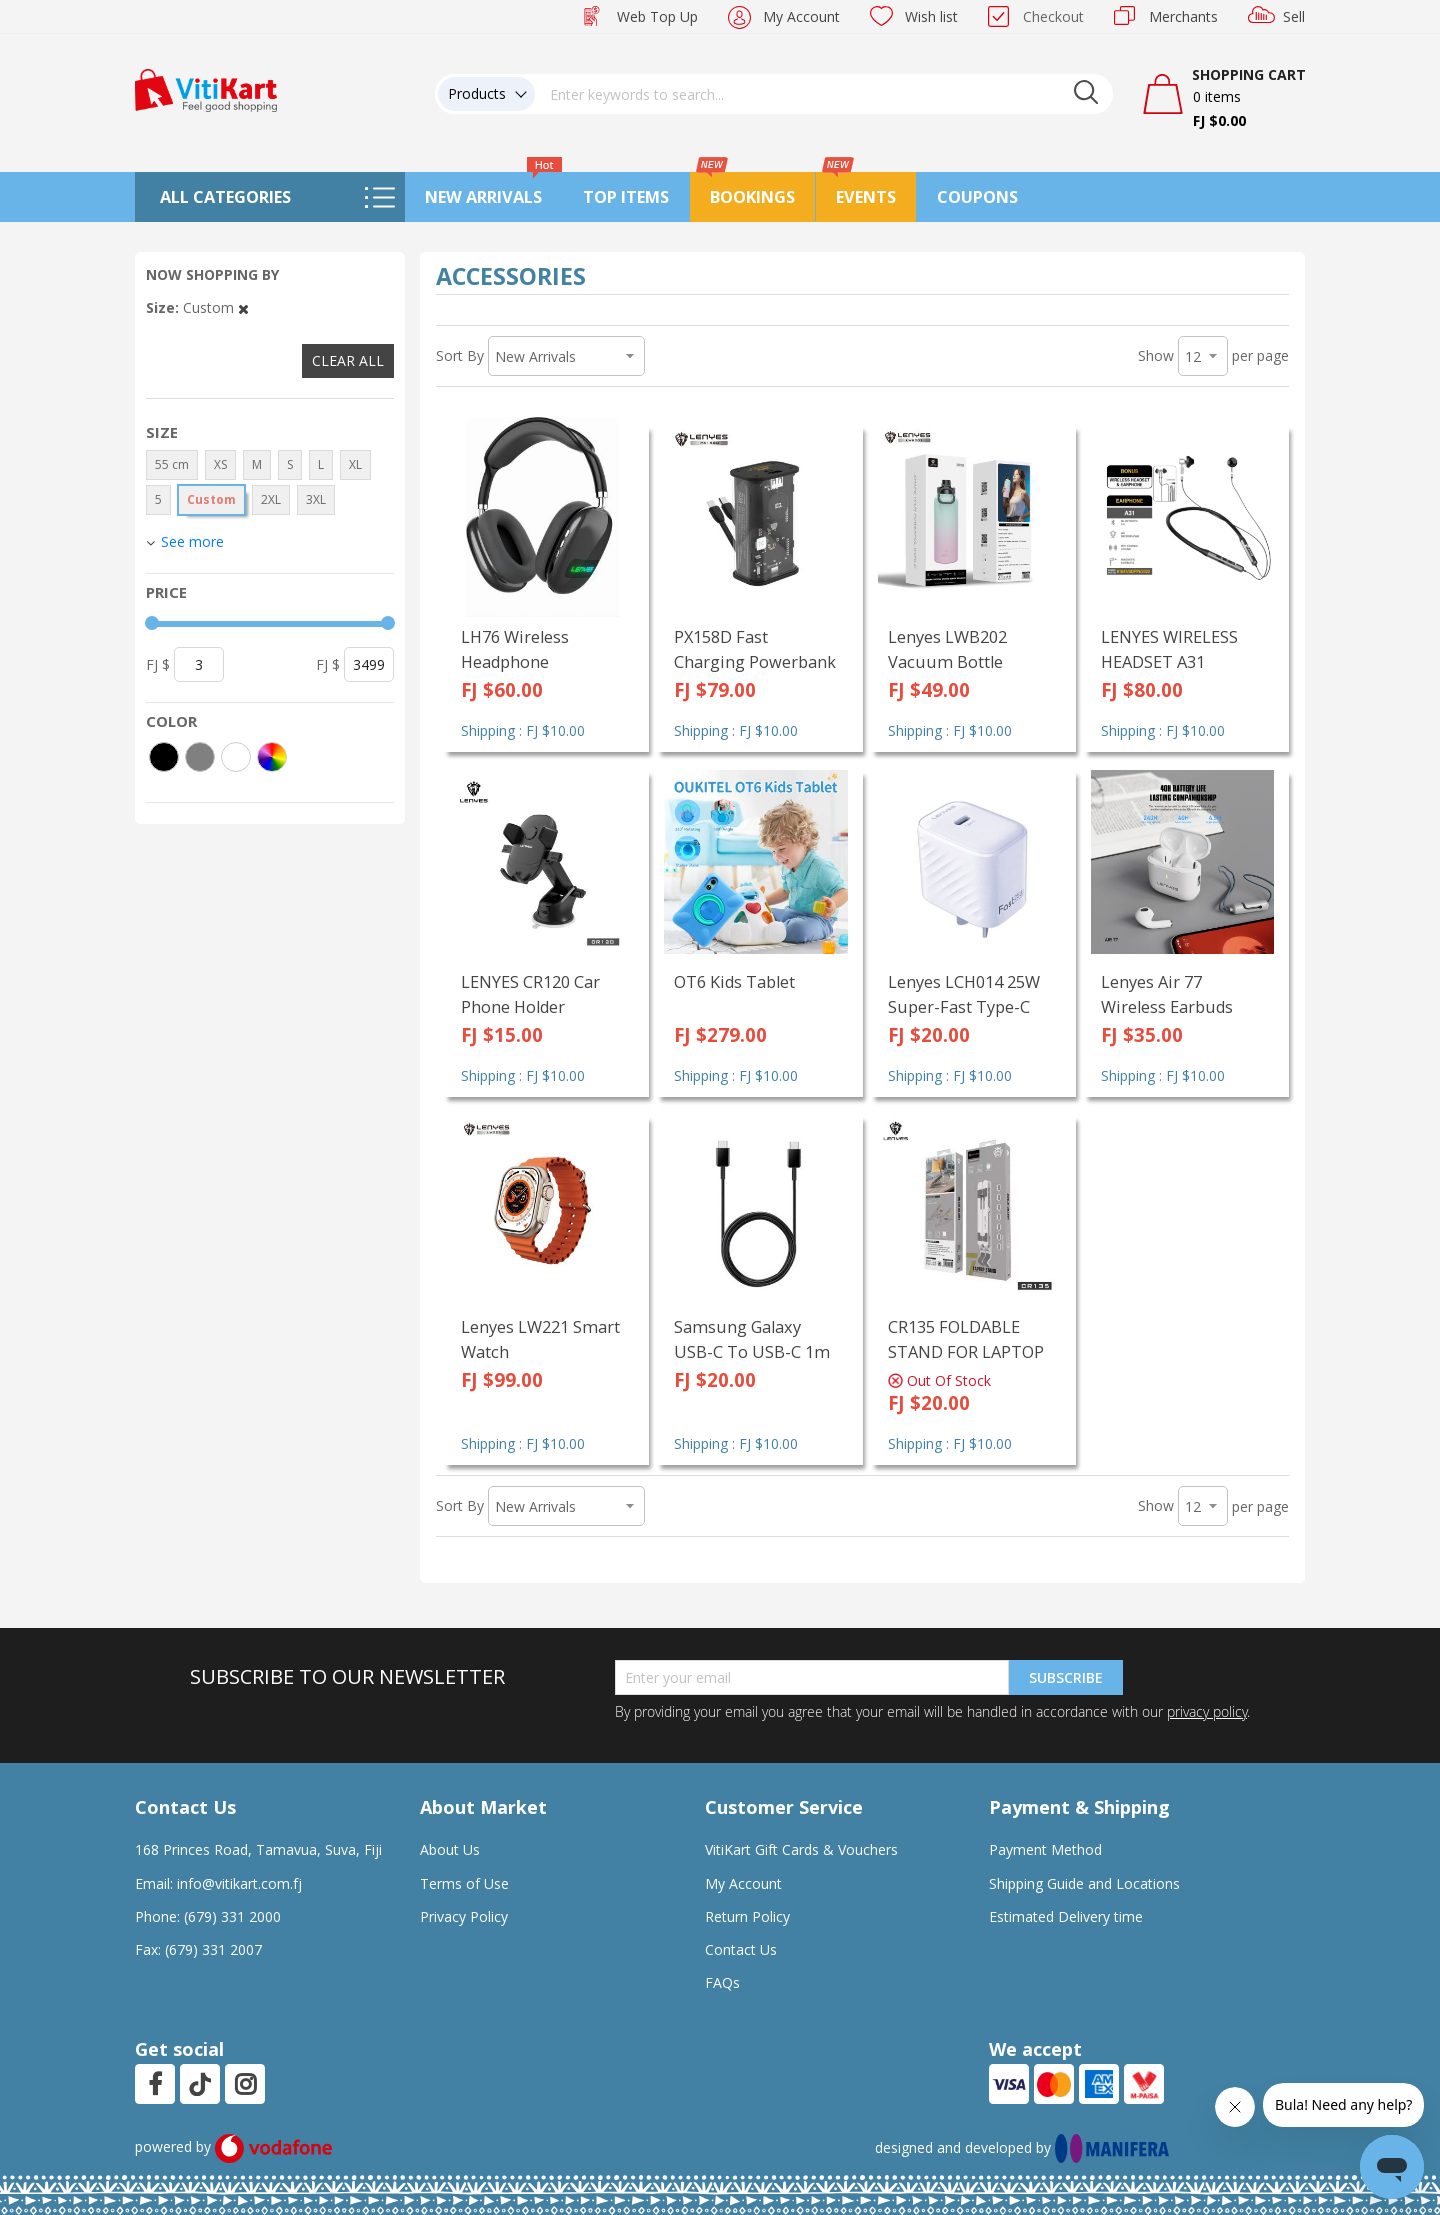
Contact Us (741, 1949)
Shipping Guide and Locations (1084, 1883)
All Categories (225, 197)
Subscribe (1066, 1677)
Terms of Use (464, 1883)
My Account (801, 16)
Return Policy (747, 1916)
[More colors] (272, 757)
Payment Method (1045, 1849)
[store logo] (206, 88)
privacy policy (1207, 1711)
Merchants (1183, 16)
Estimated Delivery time (1066, 1916)
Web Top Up (657, 16)
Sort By (460, 355)
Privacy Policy (464, 1916)
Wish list (931, 16)
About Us (450, 1849)
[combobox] (824, 94)
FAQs (722, 1982)
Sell (1294, 16)
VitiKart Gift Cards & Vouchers (801, 1849)
